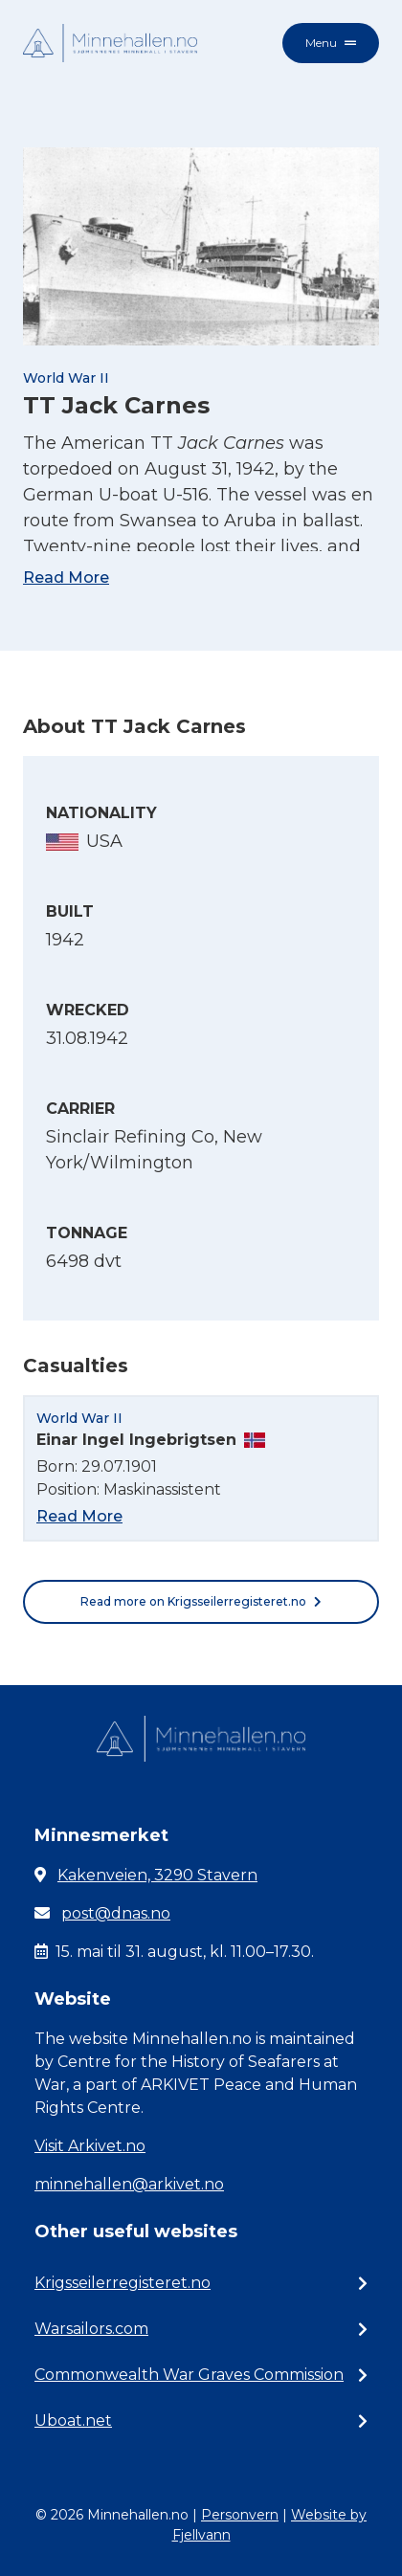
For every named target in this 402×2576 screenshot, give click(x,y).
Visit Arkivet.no (89, 2146)
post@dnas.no (115, 1913)
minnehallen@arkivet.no (129, 2184)
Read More (66, 577)
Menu (330, 42)
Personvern (240, 2514)
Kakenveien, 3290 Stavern (157, 1875)
